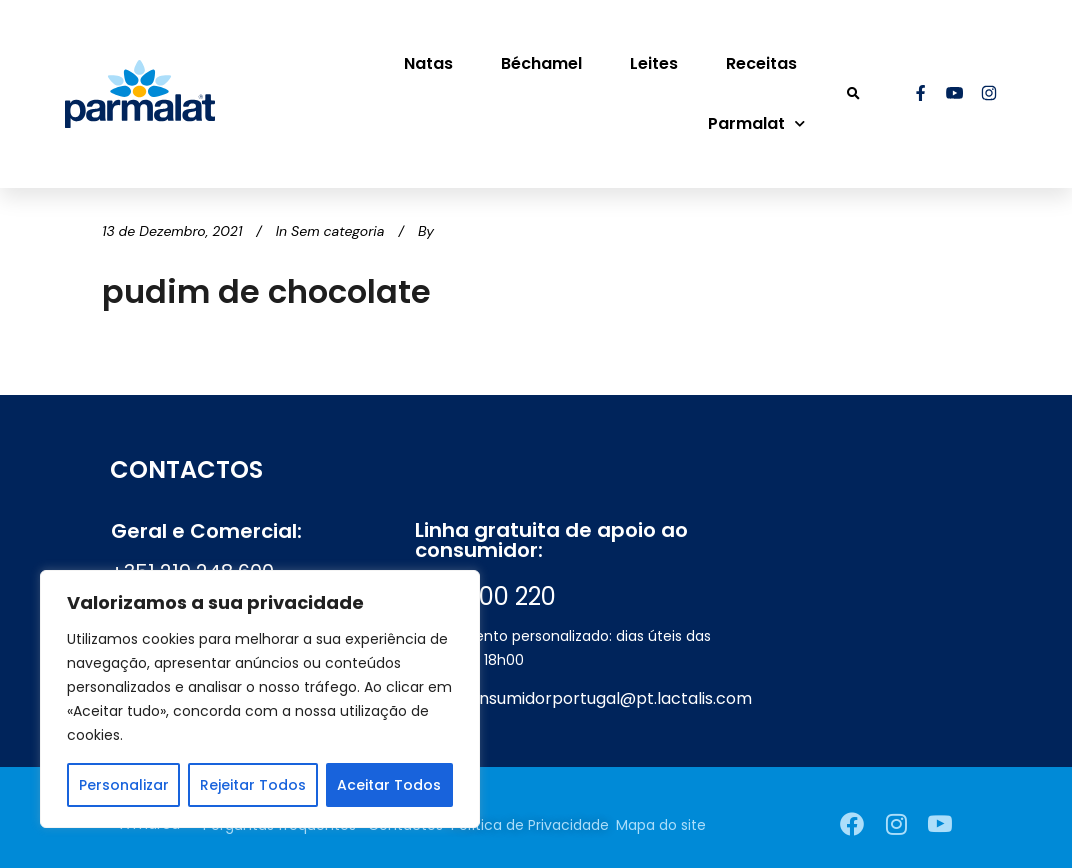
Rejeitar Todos (253, 785)
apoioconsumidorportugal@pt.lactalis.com (583, 698)
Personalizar (124, 785)
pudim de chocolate (266, 291)
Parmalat (756, 123)
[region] (260, 699)
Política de (530, 825)
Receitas (761, 63)
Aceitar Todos (389, 785)
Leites (654, 63)
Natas (428, 63)
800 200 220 (485, 596)
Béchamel (541, 63)
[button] (853, 94)
